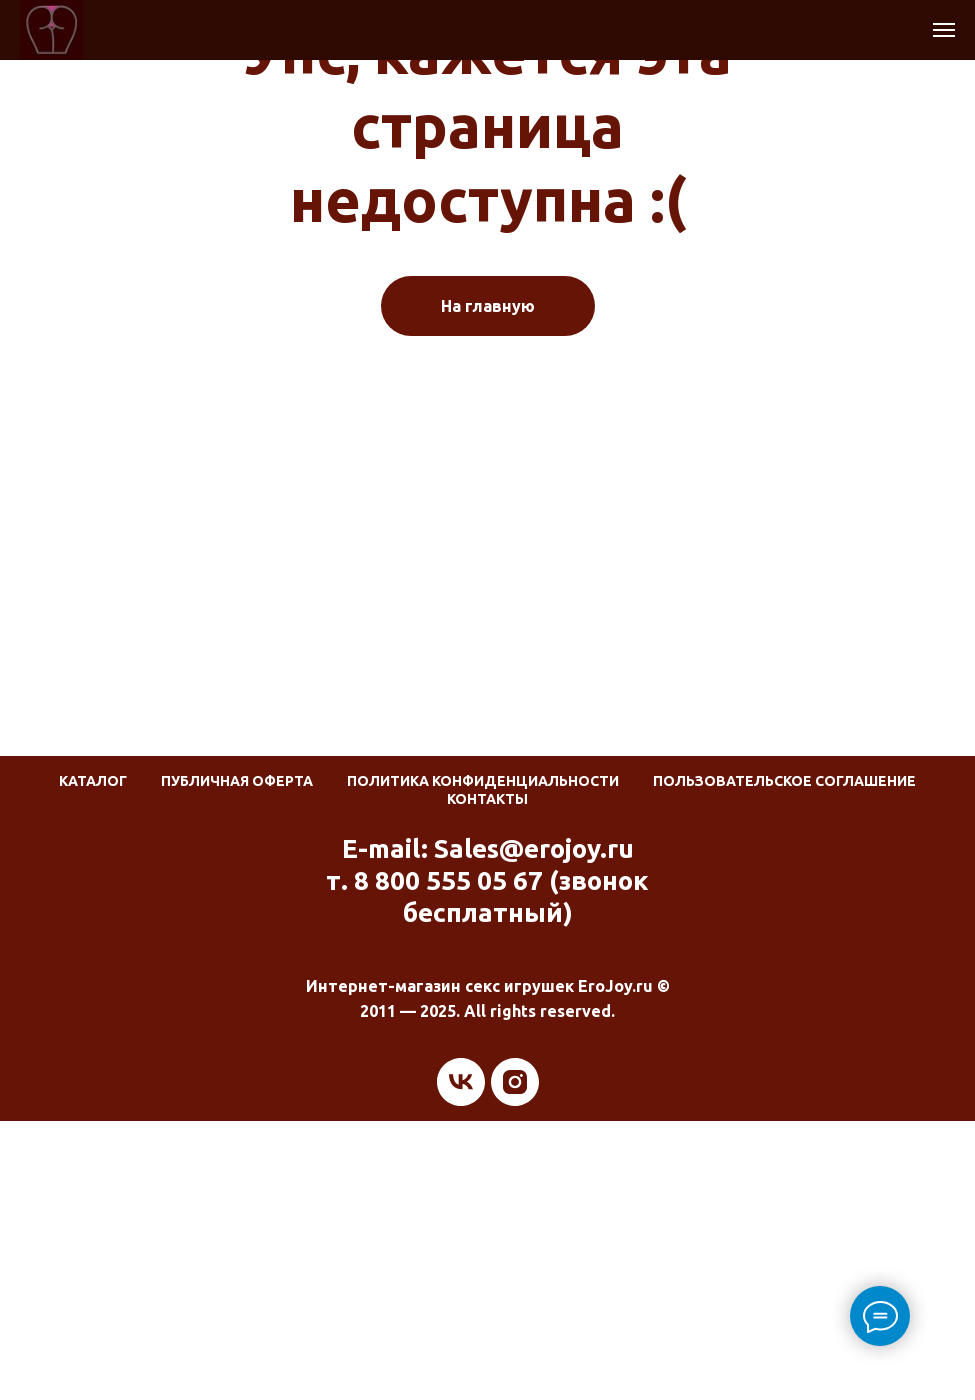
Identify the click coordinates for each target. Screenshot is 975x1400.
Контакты (487, 799)
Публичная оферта (237, 781)
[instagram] (515, 1082)
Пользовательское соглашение (784, 781)
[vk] (461, 1082)
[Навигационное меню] (944, 30)
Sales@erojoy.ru (534, 848)
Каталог (93, 781)
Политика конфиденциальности (483, 781)
